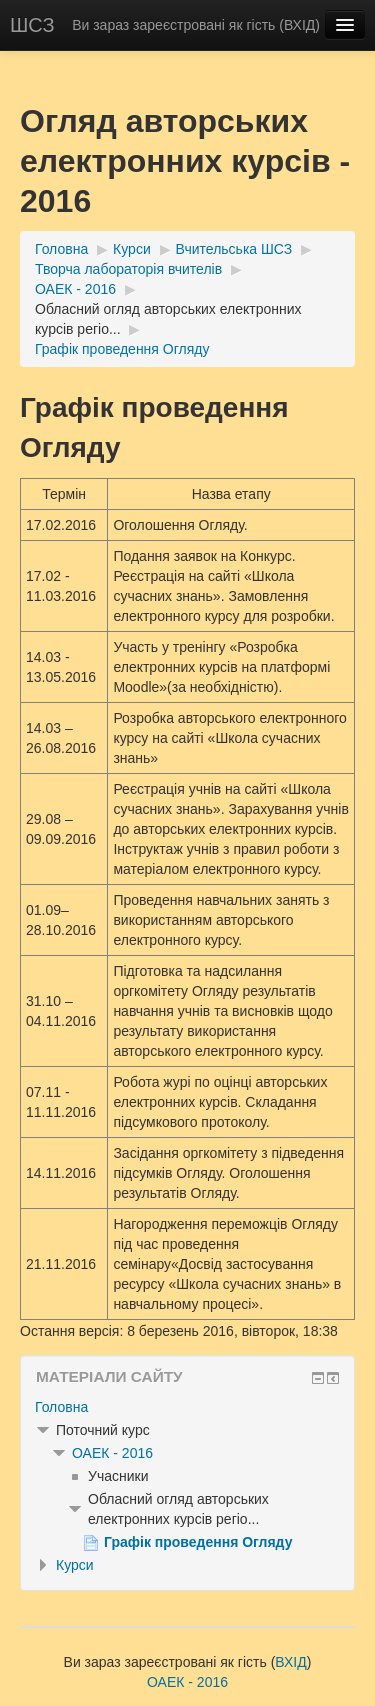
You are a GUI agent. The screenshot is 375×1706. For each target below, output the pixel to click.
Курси (132, 249)
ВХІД (299, 25)
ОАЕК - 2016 (75, 289)
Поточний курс (103, 1430)
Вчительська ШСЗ (234, 249)
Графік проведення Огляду (122, 349)
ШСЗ (32, 25)
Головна (61, 249)
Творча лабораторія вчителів (128, 269)
